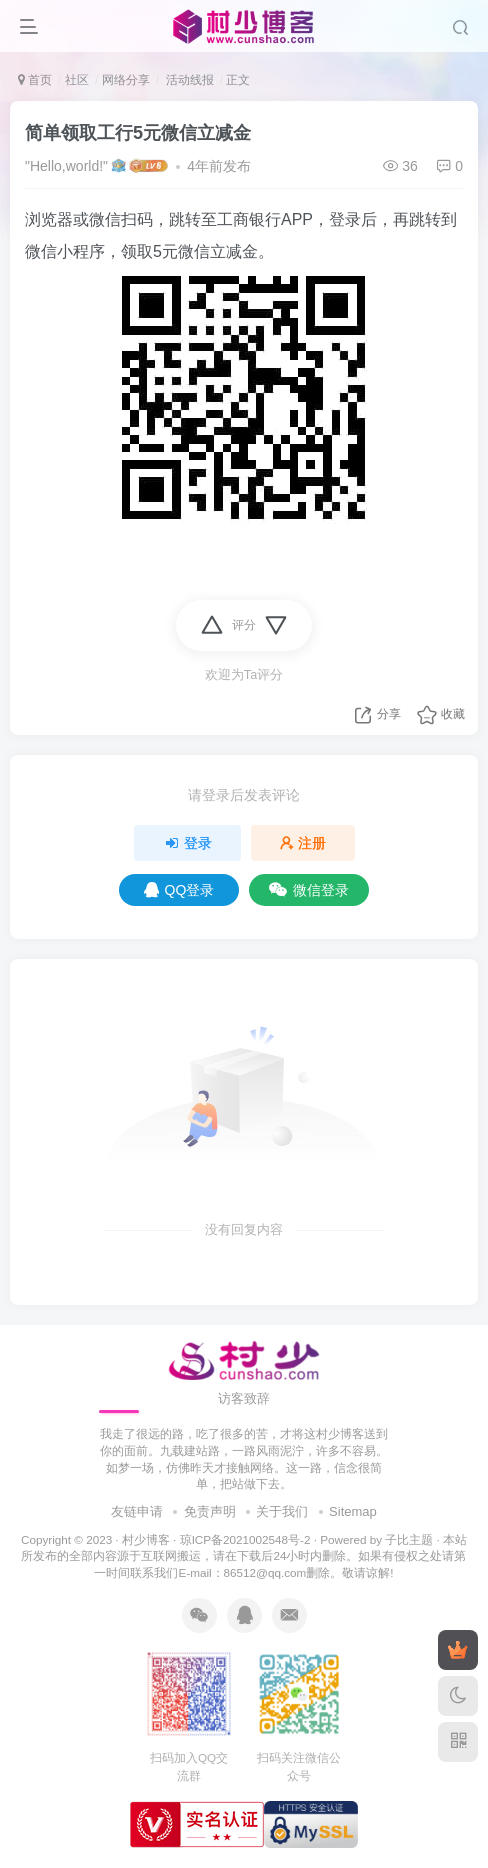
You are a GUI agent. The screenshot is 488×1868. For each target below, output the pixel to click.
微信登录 (309, 890)
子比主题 (409, 1539)
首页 (35, 80)
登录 (188, 843)
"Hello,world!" (66, 166)
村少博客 (146, 1539)
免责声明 (210, 1511)
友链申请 (137, 1511)
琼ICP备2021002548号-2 (245, 1539)
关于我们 (282, 1511)
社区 (77, 80)
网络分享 (126, 80)
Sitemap (353, 1511)
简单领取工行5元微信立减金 (138, 133)
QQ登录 (179, 890)
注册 (303, 843)
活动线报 (187, 80)
